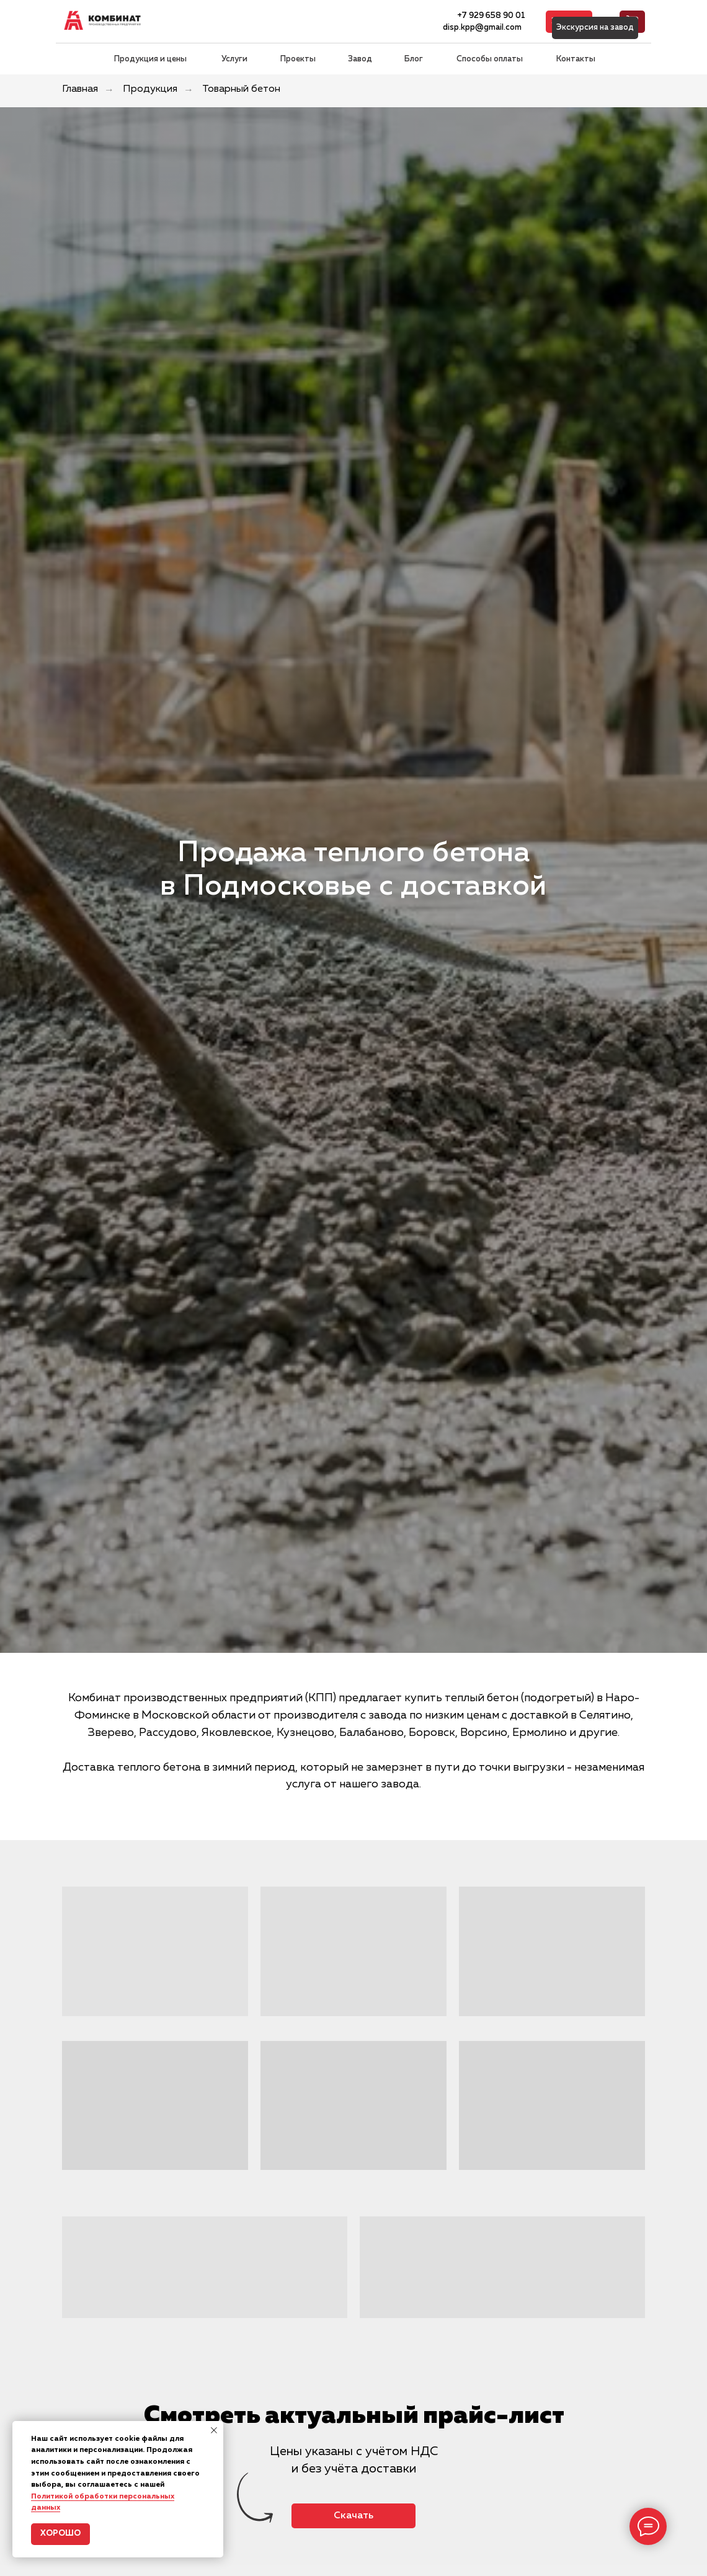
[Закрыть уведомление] (214, 2430)
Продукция (150, 89)
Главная (80, 89)
